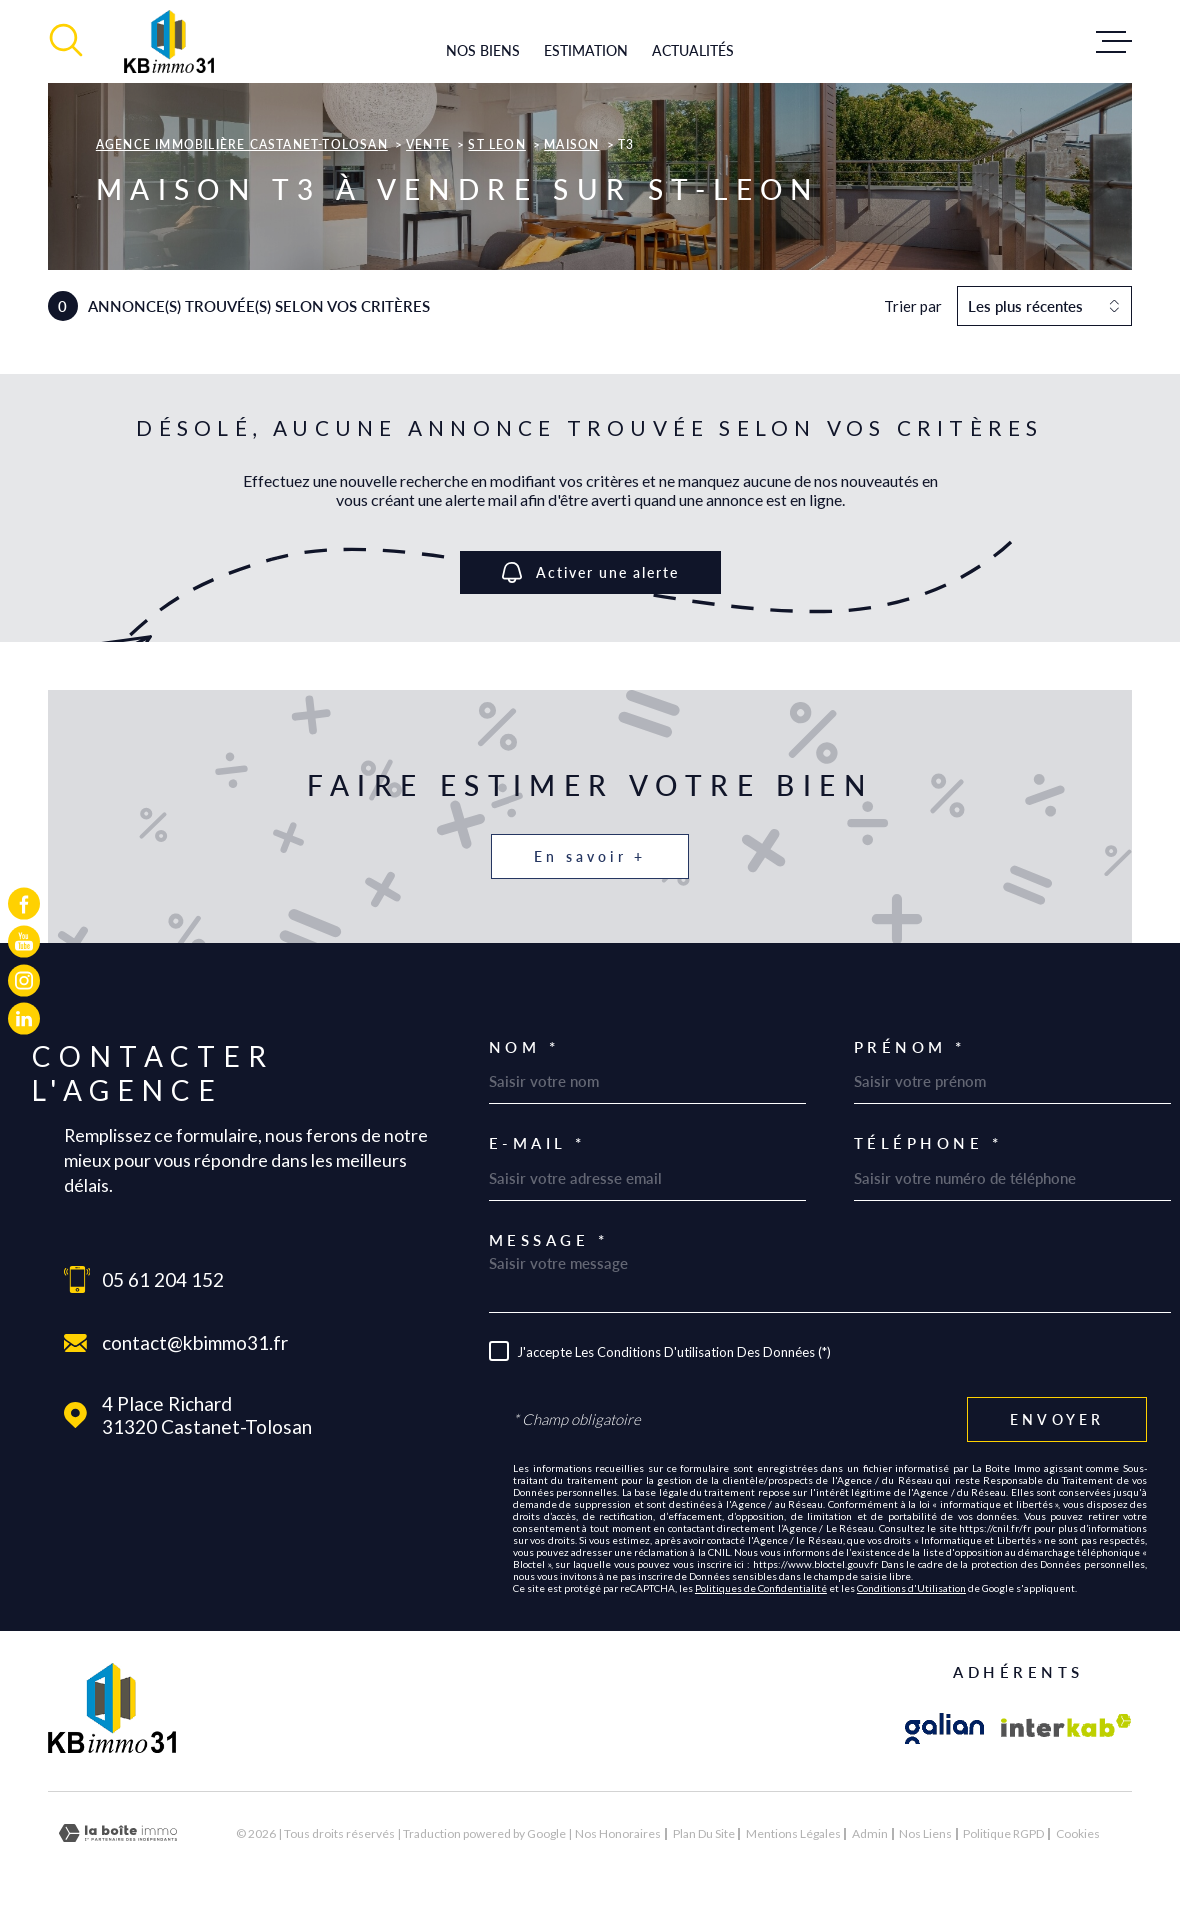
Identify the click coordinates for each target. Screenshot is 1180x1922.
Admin (870, 1833)
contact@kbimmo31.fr (195, 1342)
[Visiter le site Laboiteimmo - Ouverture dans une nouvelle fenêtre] (118, 1833)
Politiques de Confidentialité (761, 1588)
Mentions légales (793, 1833)
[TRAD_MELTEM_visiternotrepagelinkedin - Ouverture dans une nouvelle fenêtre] (24, 1018)
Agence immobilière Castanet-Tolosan (242, 144)
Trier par (913, 306)
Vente (428, 144)
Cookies (1078, 1834)
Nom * (524, 1047)
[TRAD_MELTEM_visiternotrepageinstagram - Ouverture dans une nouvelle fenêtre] (24, 980)
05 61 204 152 (163, 1279)
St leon (496, 144)
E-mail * (537, 1143)
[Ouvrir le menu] (1114, 42)
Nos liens (925, 1833)
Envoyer (1057, 1419)
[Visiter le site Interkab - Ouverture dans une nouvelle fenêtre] (1066, 1729)
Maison (571, 144)
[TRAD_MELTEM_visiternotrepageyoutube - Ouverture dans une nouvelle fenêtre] (24, 942)
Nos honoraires (618, 1833)
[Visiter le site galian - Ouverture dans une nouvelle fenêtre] (945, 1729)
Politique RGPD (1003, 1833)
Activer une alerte (590, 572)
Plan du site (704, 1833)
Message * (549, 1240)
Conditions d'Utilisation (911, 1588)
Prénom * (910, 1047)
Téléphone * (928, 1143)
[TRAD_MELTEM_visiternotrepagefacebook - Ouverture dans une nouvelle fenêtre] (24, 904)
